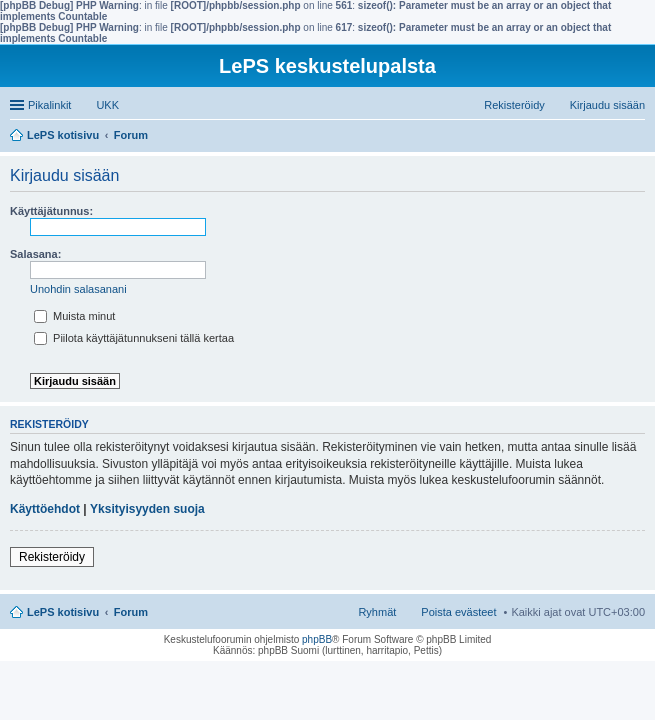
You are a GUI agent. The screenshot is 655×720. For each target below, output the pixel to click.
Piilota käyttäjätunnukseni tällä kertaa (134, 338)
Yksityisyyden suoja (147, 509)
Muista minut (74, 316)
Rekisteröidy (52, 557)
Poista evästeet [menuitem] (458, 612)
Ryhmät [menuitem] (377, 612)
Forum (131, 612)
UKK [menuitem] (107, 105)
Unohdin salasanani (78, 289)
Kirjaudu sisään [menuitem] (607, 105)
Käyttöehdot (45, 509)
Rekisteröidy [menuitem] (514, 105)
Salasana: (35, 254)
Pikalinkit (49, 105)
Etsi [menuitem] (639, 137)
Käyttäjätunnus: (51, 211)
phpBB (317, 639)
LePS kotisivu (63, 612)
